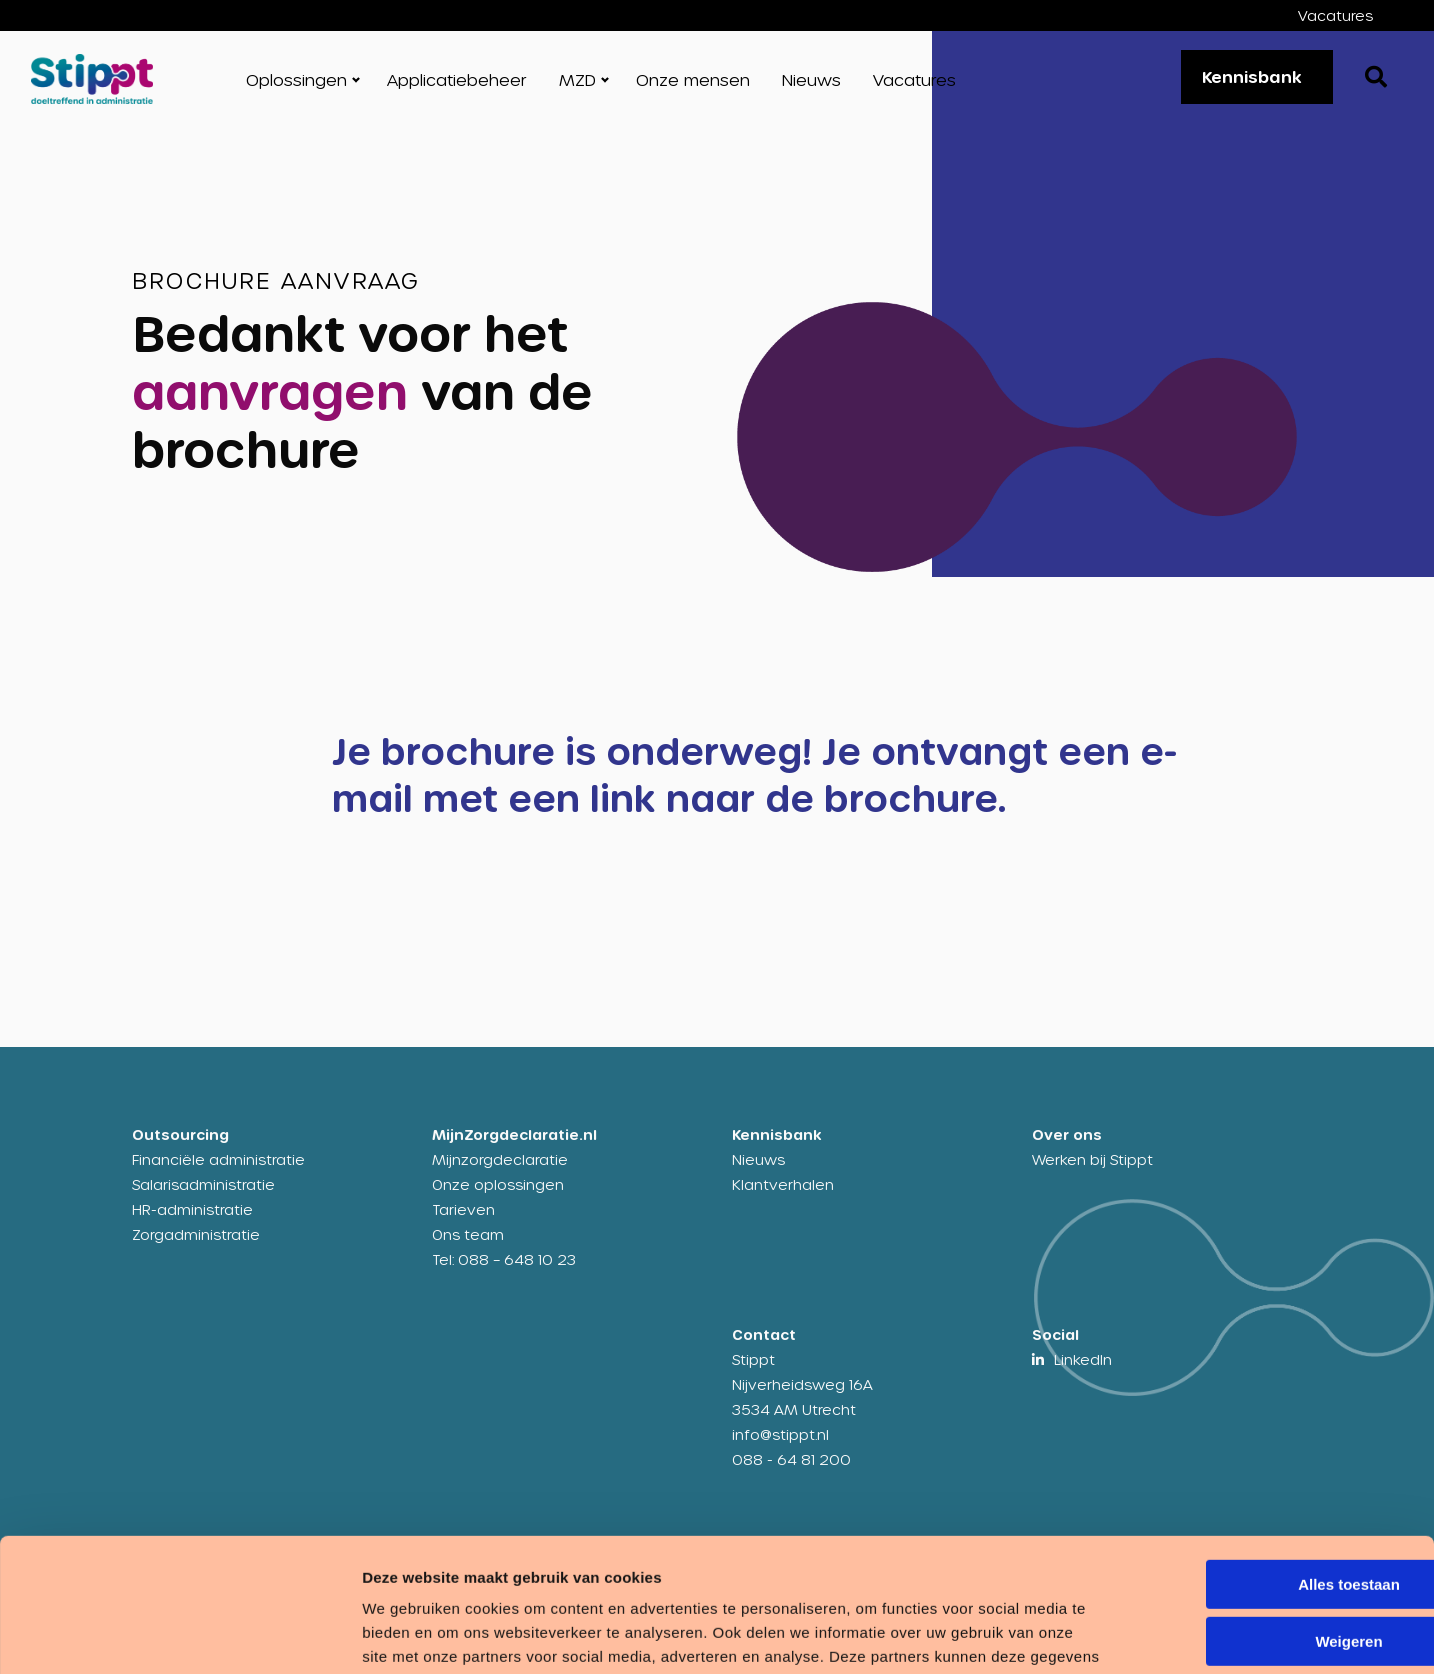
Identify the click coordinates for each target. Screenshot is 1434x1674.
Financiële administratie (218, 1159)
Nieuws (811, 79)
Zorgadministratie (196, 1234)
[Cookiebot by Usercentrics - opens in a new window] (129, 1635)
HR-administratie (192, 1209)
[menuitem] (1350, 15)
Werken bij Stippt (1092, 1159)
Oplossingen (296, 79)
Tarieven (463, 1209)
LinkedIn (1083, 1359)
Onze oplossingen (498, 1184)
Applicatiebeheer (457, 79)
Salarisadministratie (203, 1184)
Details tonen (309, 1634)
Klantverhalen (783, 1184)
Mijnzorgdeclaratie (500, 1159)
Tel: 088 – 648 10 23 (504, 1259)
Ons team (468, 1234)
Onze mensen (693, 79)
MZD (577, 79)
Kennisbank (1252, 76)
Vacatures (1335, 15)
